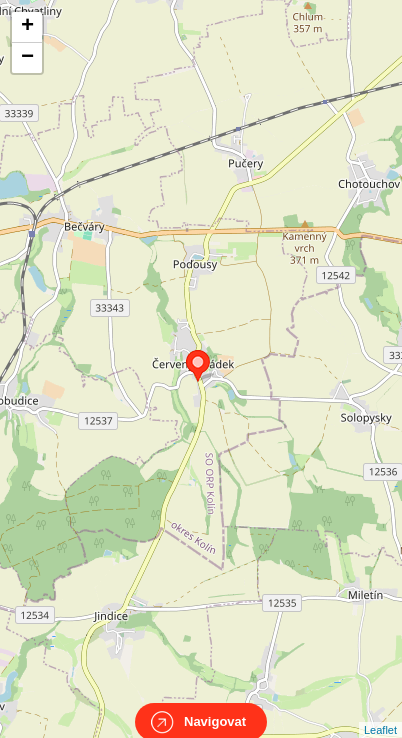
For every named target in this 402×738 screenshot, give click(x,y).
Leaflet (380, 712)
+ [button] (27, 27)
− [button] (27, 58)
